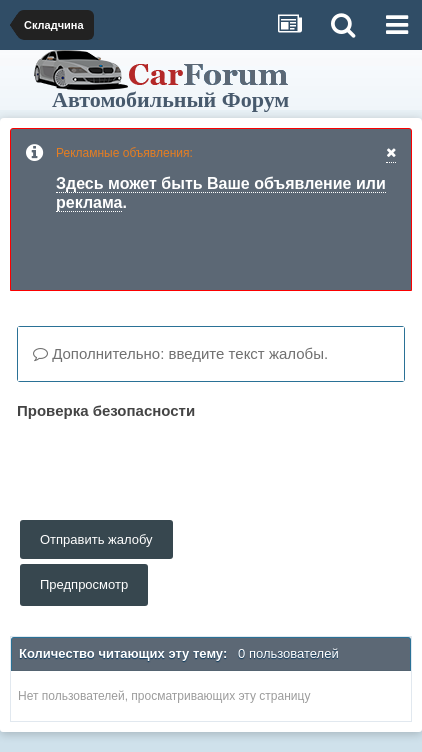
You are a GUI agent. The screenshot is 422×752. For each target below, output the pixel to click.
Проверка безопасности (106, 410)
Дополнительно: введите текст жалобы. (180, 353)
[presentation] (169, 464)
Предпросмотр (84, 584)
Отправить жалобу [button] (96, 539)
